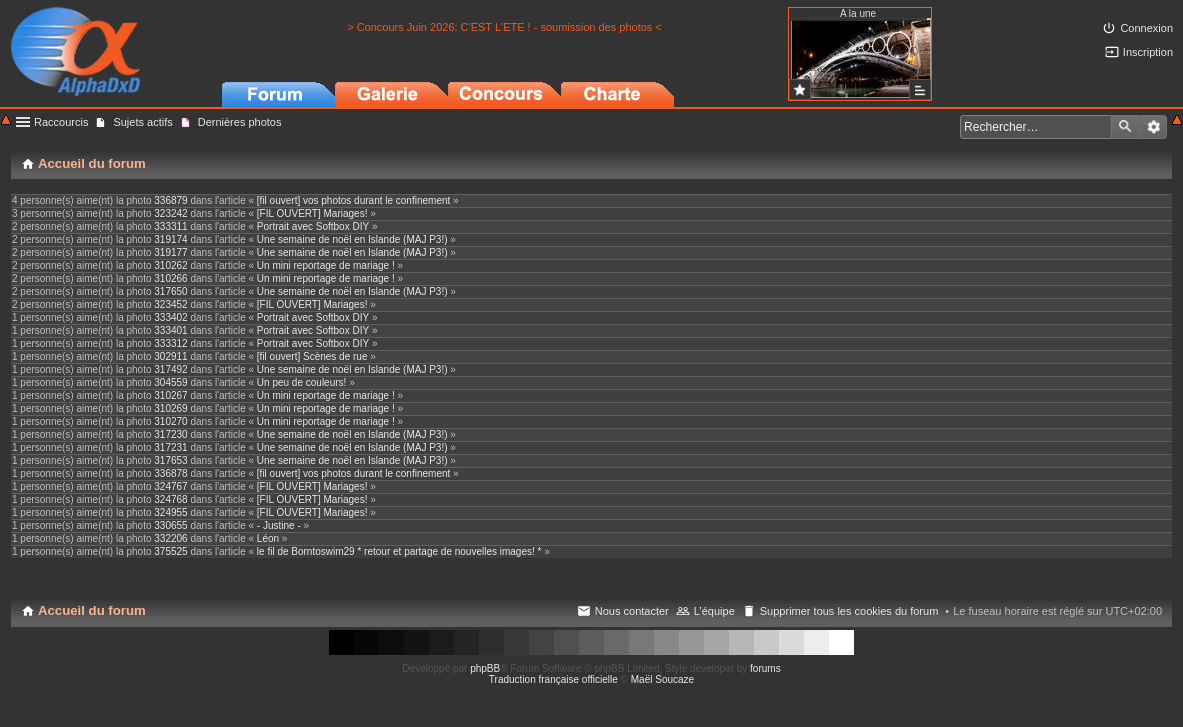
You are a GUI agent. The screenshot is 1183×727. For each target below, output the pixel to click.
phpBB (485, 668)
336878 (170, 473)
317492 (170, 369)
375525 (170, 551)
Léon (268, 538)
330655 (170, 525)
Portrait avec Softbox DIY (313, 226)
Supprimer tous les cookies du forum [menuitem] (849, 611)
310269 (170, 408)
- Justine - (279, 525)
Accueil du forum (92, 610)
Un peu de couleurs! (302, 382)
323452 (170, 304)
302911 (170, 356)
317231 (170, 447)
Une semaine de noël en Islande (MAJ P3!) (352, 239)
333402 (170, 317)
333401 (170, 330)
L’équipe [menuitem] (714, 611)
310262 (170, 265)
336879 (170, 200)
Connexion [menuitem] (1146, 28)
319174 (170, 239)
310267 (170, 395)
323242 (170, 213)
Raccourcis (61, 122)
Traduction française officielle (553, 679)
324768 (170, 499)
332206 (170, 538)
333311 (170, 226)
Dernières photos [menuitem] (240, 122)
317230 (170, 434)
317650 (170, 291)
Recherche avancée (1153, 127)
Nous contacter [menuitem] (632, 611)
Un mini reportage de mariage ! (326, 265)
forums (765, 668)
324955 (170, 512)
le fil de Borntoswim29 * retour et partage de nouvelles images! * (399, 551)
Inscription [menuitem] (1148, 52)
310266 (170, 278)
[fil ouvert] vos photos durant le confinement (353, 200)
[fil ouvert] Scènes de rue (312, 356)
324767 (170, 486)
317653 (170, 460)
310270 (170, 421)
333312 (170, 343)
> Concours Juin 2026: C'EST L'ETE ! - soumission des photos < (504, 27)
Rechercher (1125, 127)
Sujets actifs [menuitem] (142, 122)
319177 (170, 252)
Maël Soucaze (662, 679)
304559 (170, 382)
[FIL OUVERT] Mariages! (312, 213)
